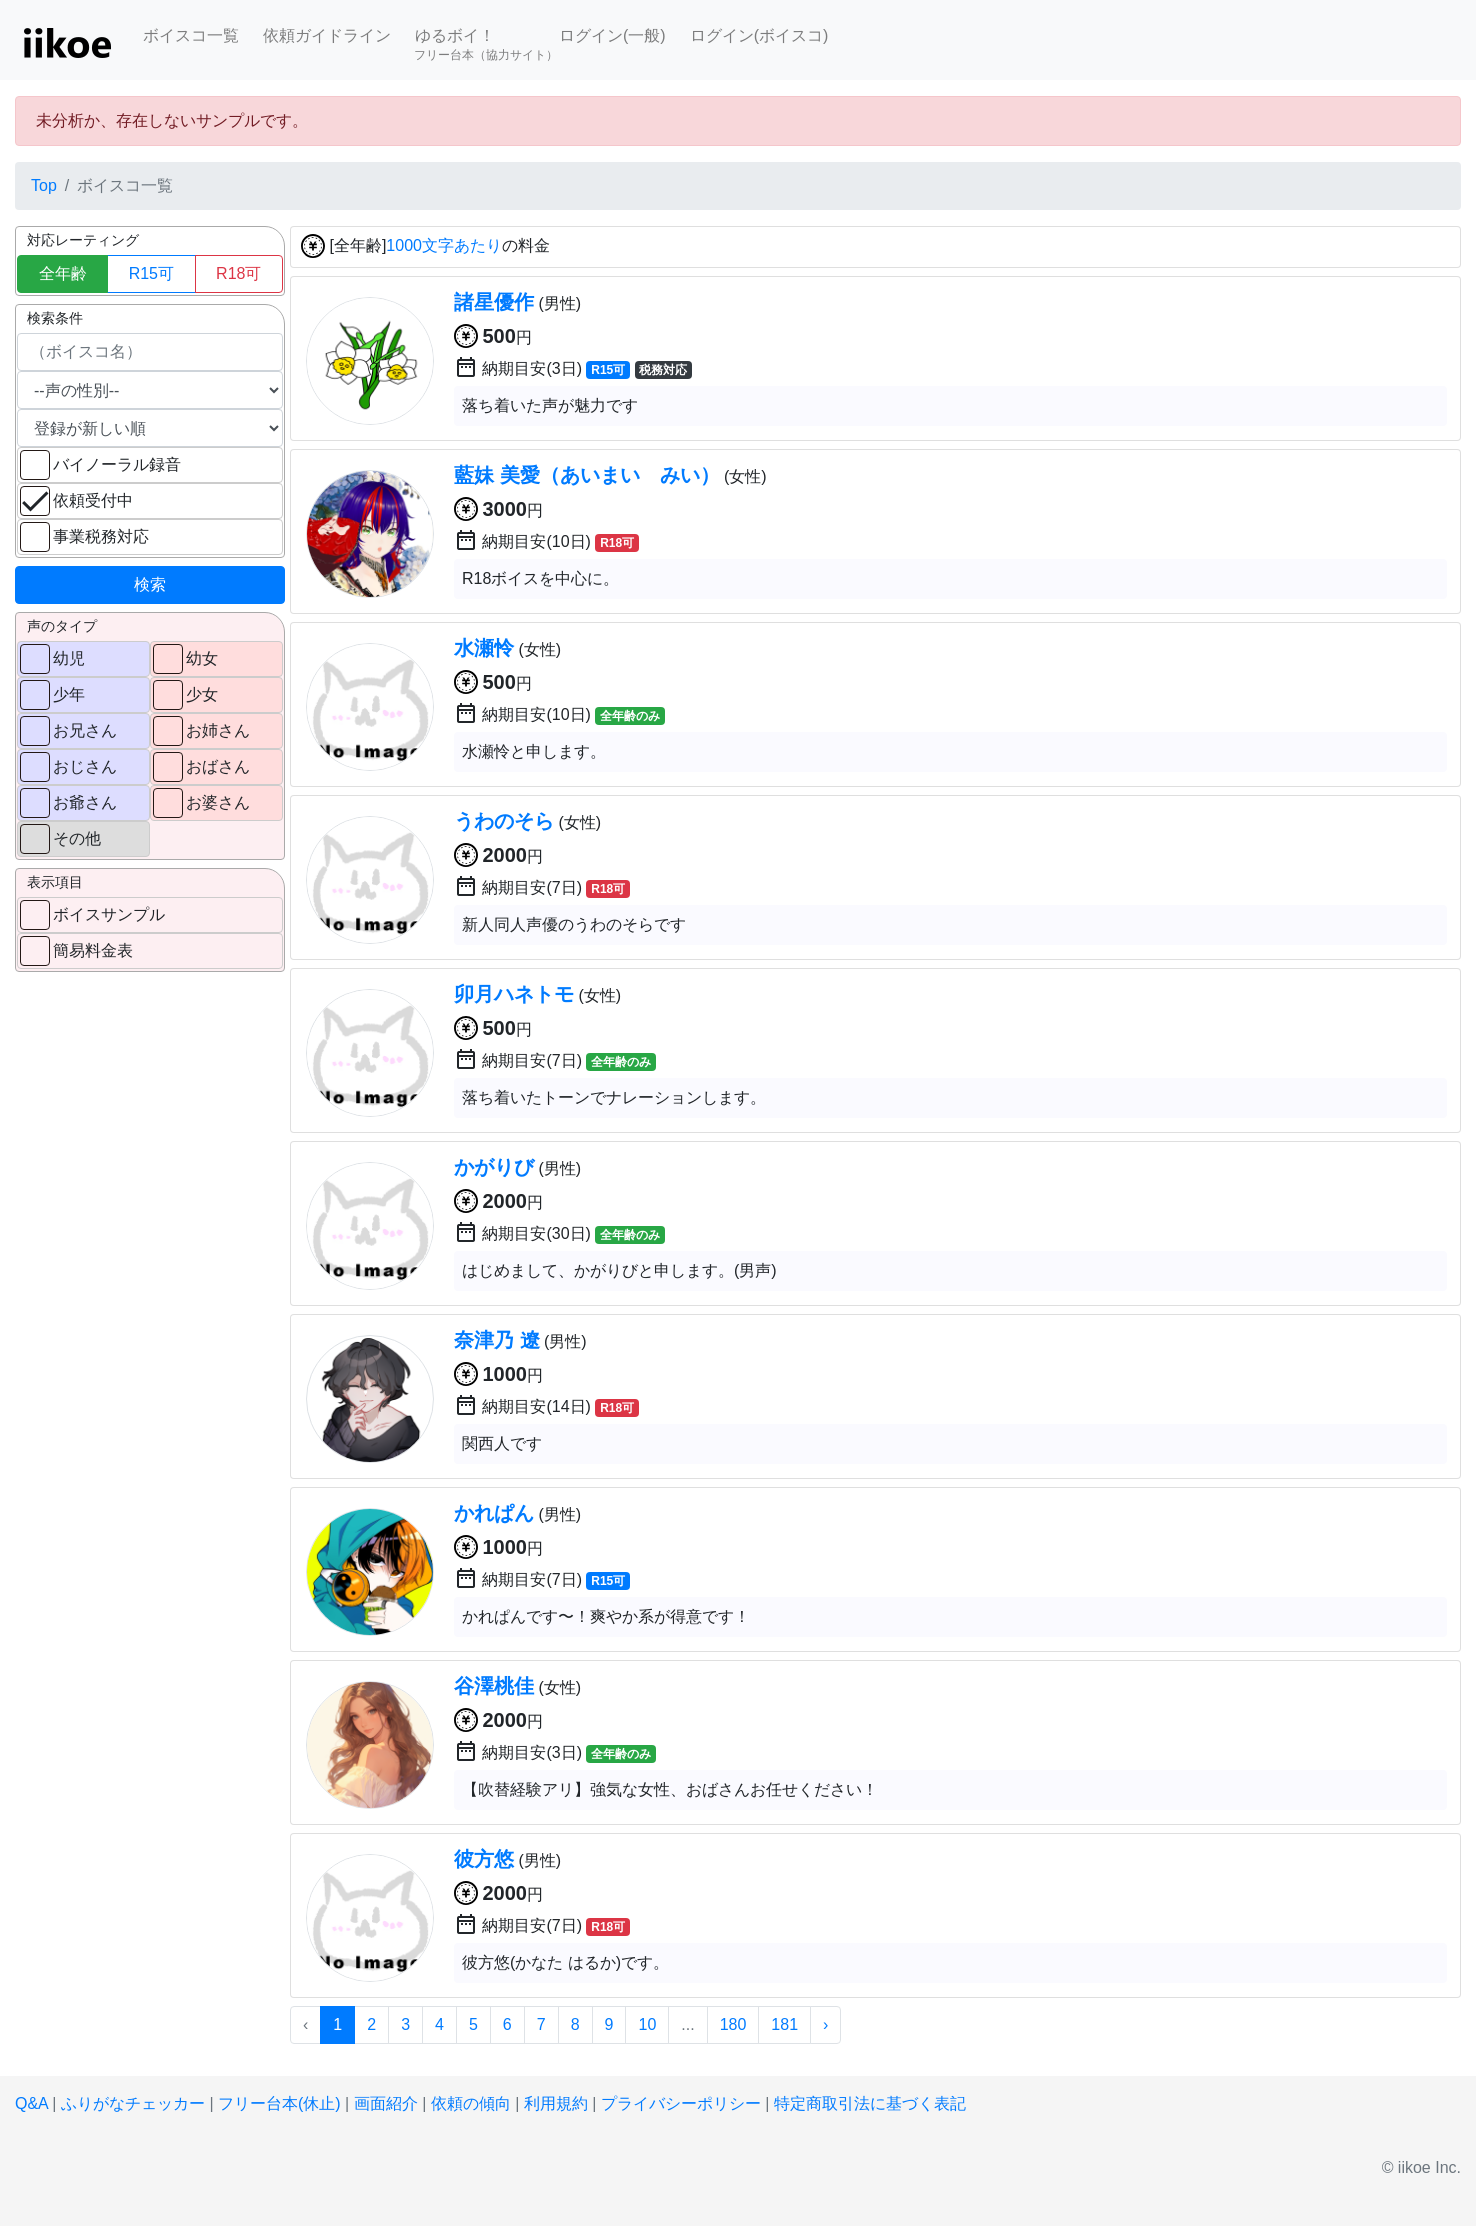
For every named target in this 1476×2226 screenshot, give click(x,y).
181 (784, 2024)
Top (44, 185)
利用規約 (556, 2103)
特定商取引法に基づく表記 (870, 2103)
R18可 (238, 273)
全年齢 (63, 273)
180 (733, 2024)
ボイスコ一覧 (191, 35)
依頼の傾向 (471, 2103)
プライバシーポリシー (681, 2103)
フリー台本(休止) (279, 2103)
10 (647, 2024)
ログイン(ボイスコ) (759, 35)
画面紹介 (386, 2103)
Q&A (31, 2103)
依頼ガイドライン (327, 35)
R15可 (151, 273)
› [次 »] (825, 2024)
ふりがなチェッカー (133, 2103)
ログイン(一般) (612, 35)
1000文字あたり (444, 246)
